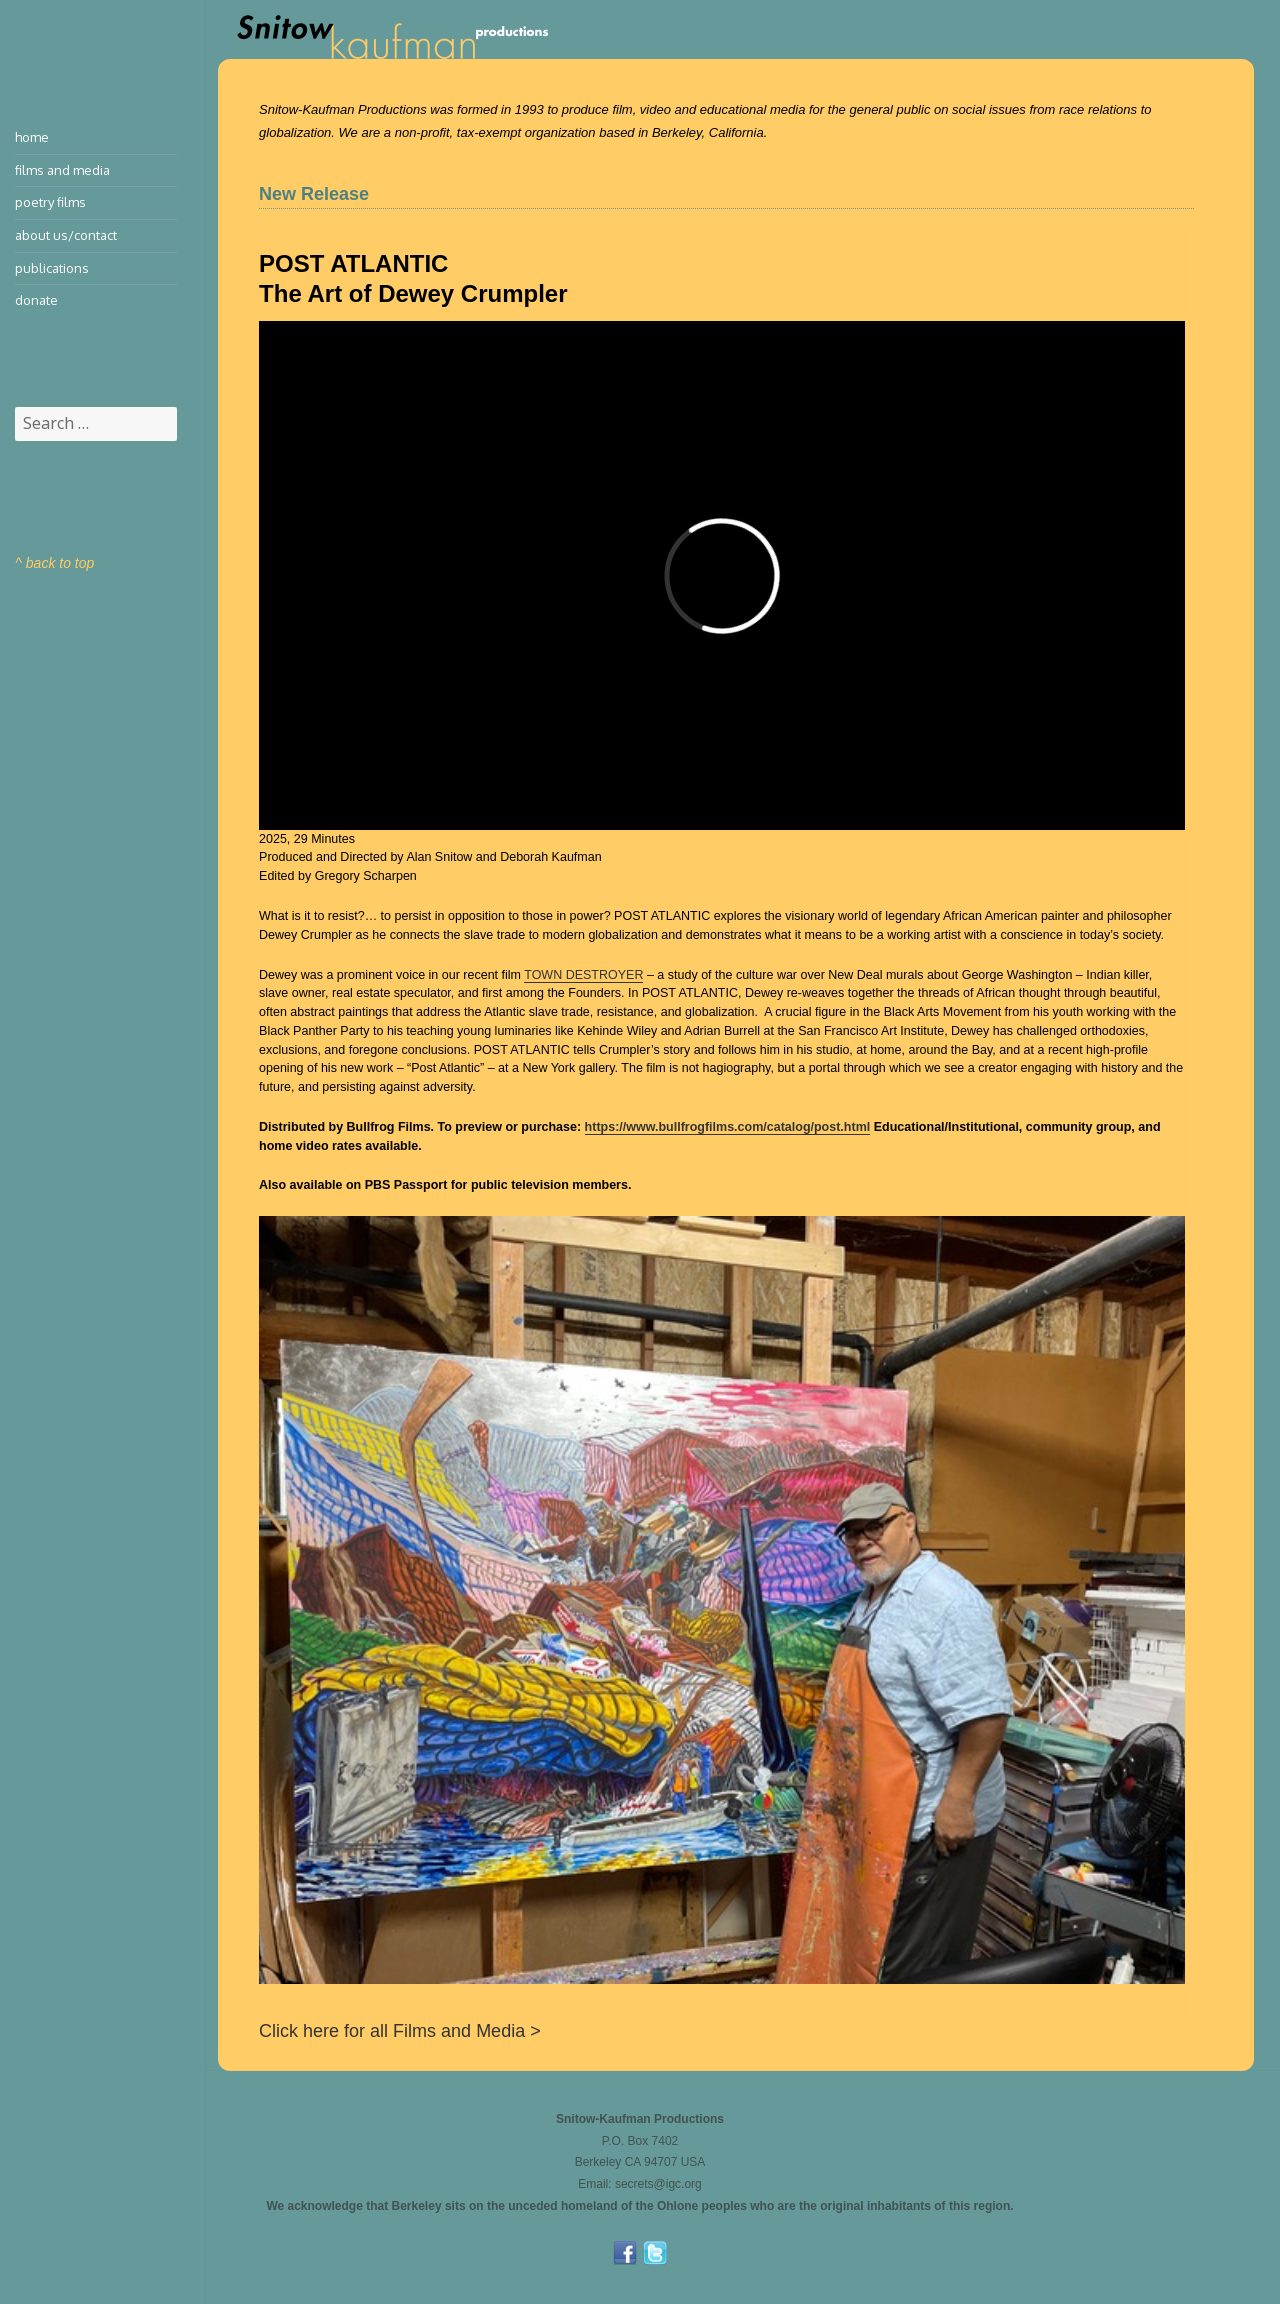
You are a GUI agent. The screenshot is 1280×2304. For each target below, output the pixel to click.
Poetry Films (50, 202)
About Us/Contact (66, 235)
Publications (52, 268)
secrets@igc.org (658, 2184)
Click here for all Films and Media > (400, 2031)
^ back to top (54, 563)
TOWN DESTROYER (583, 975)
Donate (36, 300)
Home (32, 137)
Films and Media (62, 170)
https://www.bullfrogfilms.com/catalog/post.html (728, 1127)
